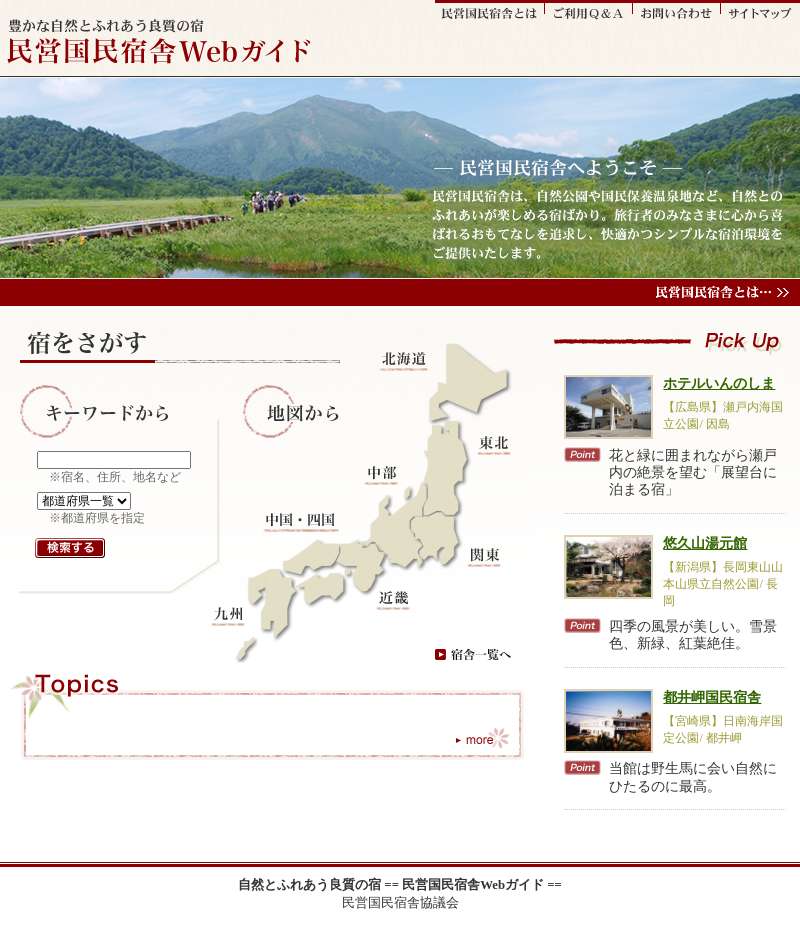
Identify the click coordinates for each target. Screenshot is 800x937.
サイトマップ (760, 11)
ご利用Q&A (589, 11)
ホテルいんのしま (719, 383)
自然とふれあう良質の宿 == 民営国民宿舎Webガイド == (400, 885)
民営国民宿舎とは (490, 11)
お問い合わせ (677, 11)
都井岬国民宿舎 (712, 697)
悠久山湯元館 (705, 543)
